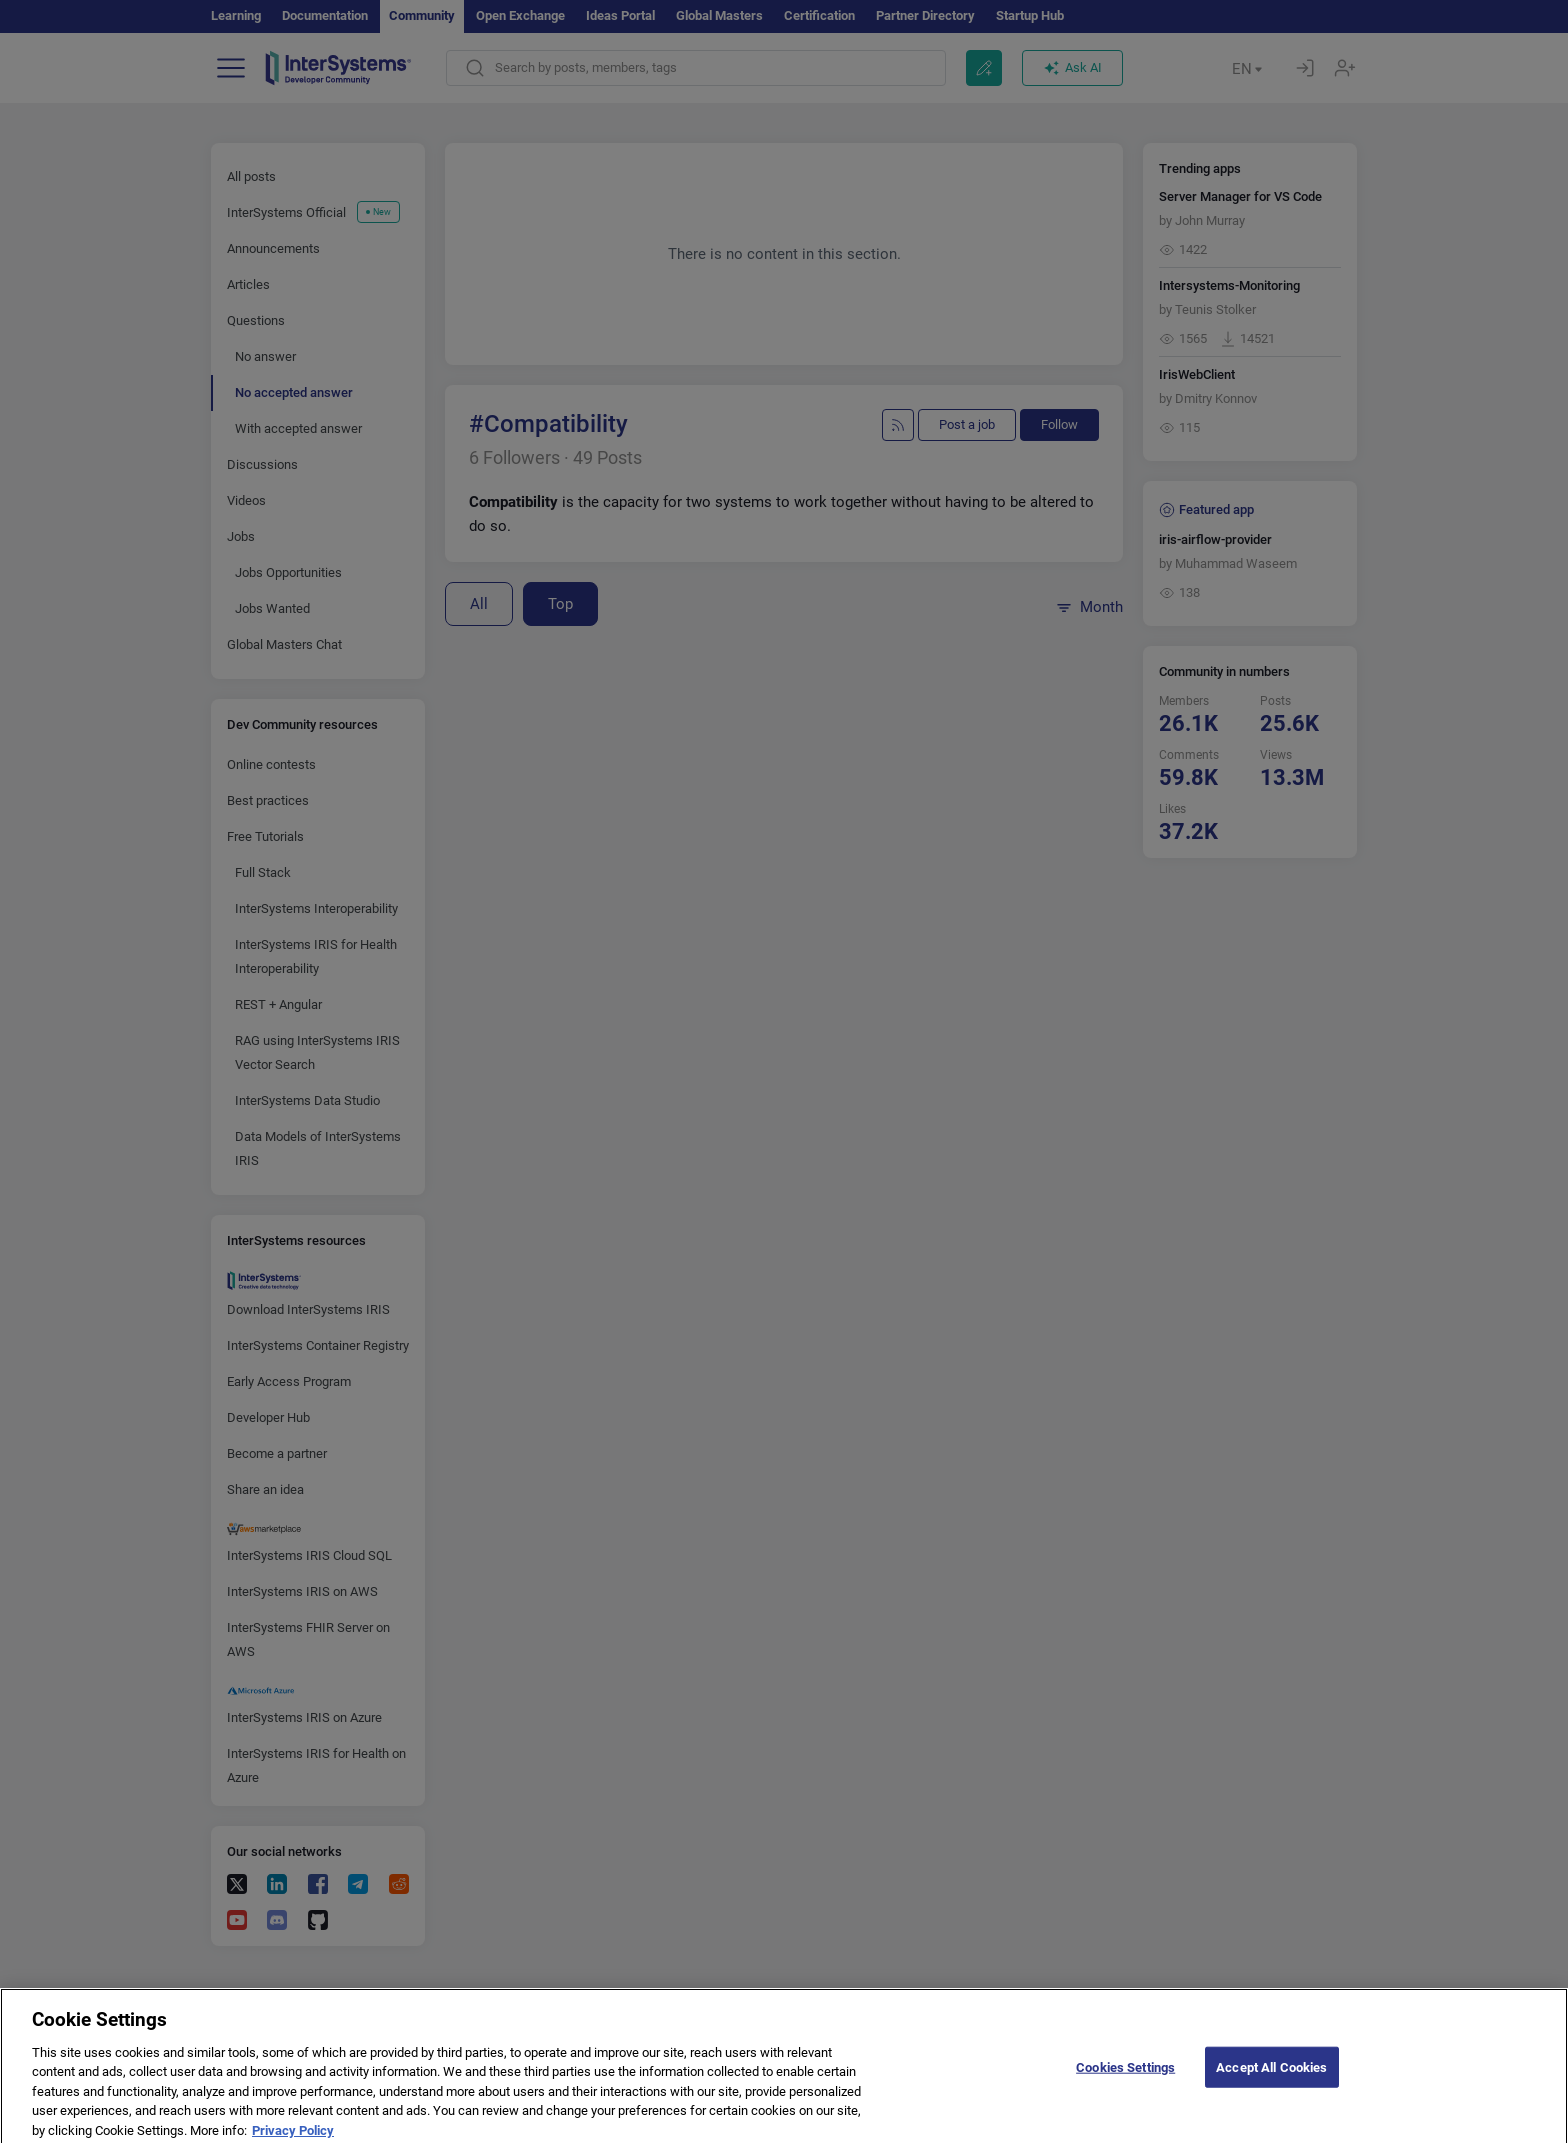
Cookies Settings (1125, 2082)
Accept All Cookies (1271, 2082)
